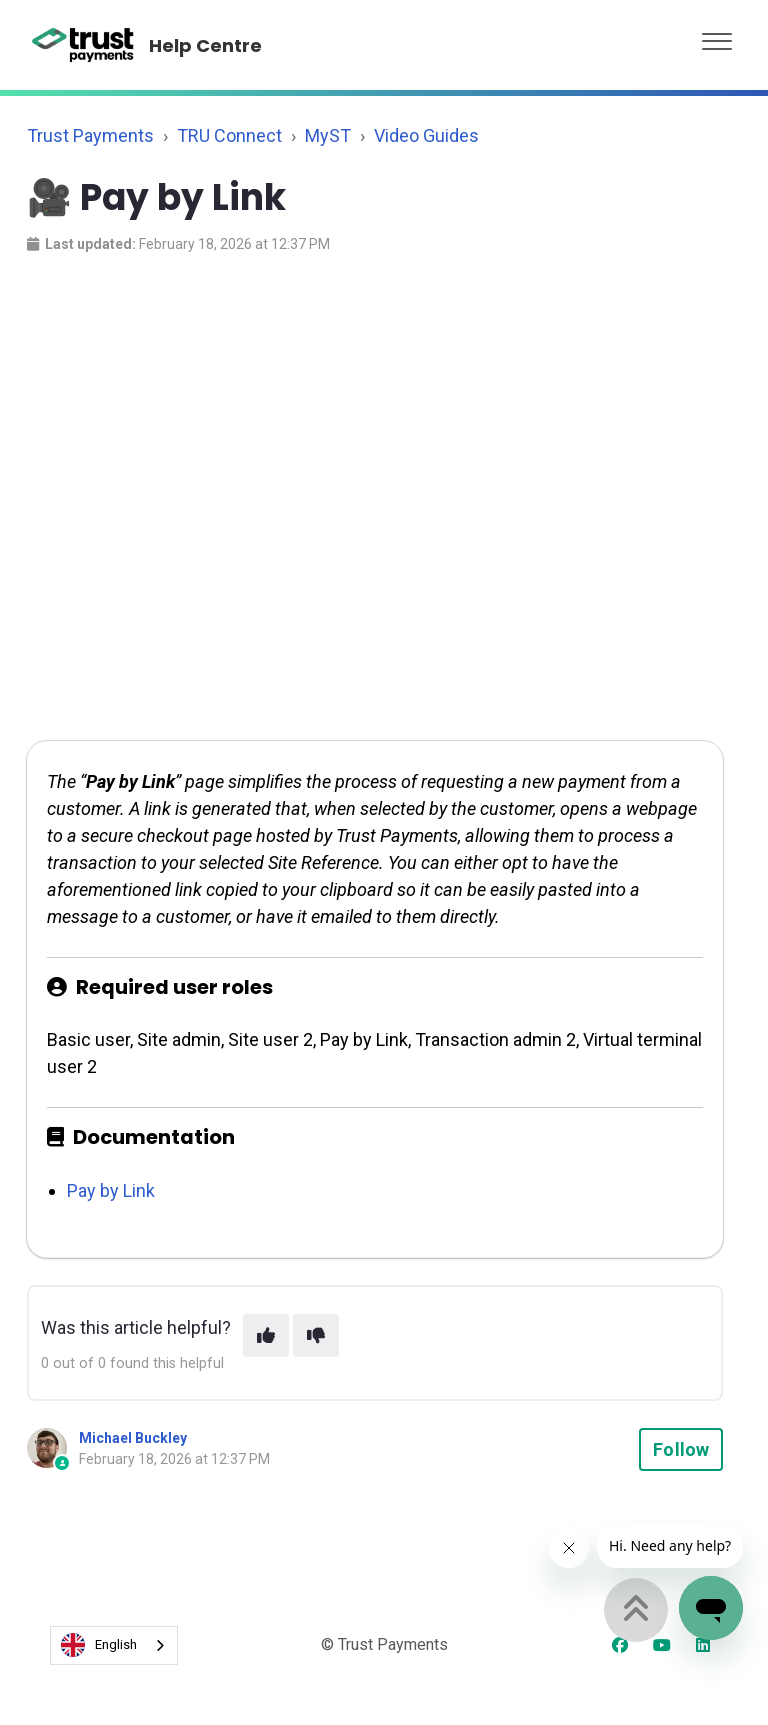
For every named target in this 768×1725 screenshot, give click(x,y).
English (99, 1645)
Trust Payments (90, 135)
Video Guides (426, 135)
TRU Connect (229, 135)
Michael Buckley (133, 1438)
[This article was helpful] (266, 1335)
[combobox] (114, 1645)
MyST (328, 135)
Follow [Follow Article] (681, 1449)
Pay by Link (111, 1190)
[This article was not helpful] (316, 1335)
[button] (717, 36)
